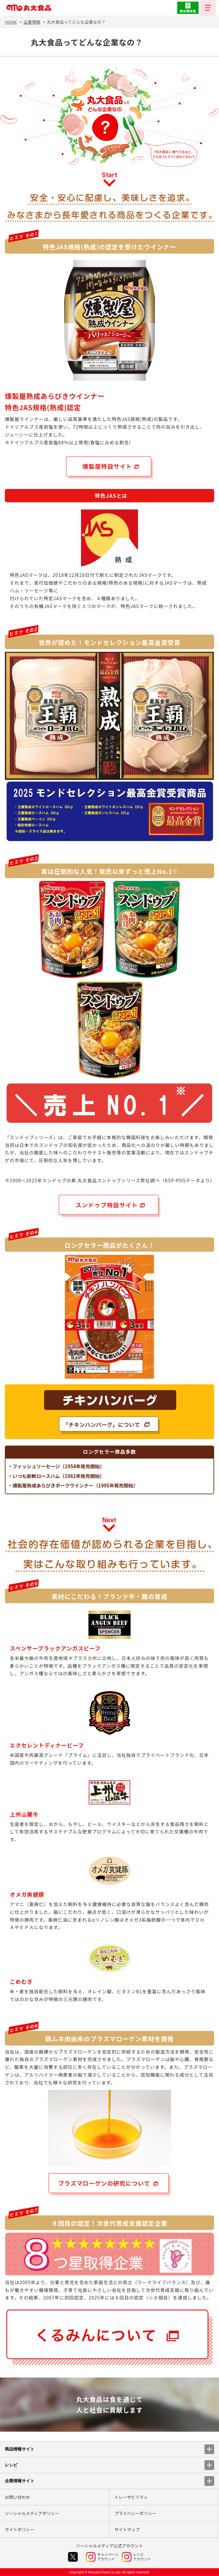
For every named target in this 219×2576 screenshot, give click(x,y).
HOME (11, 22)
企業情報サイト (109, 2481)
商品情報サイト (109, 2449)
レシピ (109, 2465)
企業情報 (31, 22)
